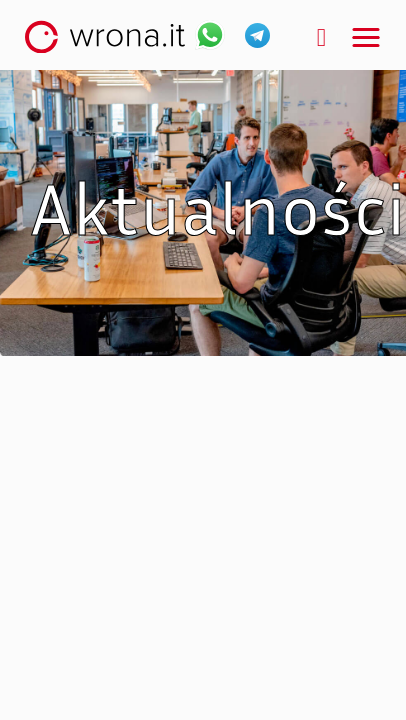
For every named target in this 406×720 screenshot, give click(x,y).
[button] (366, 38)
